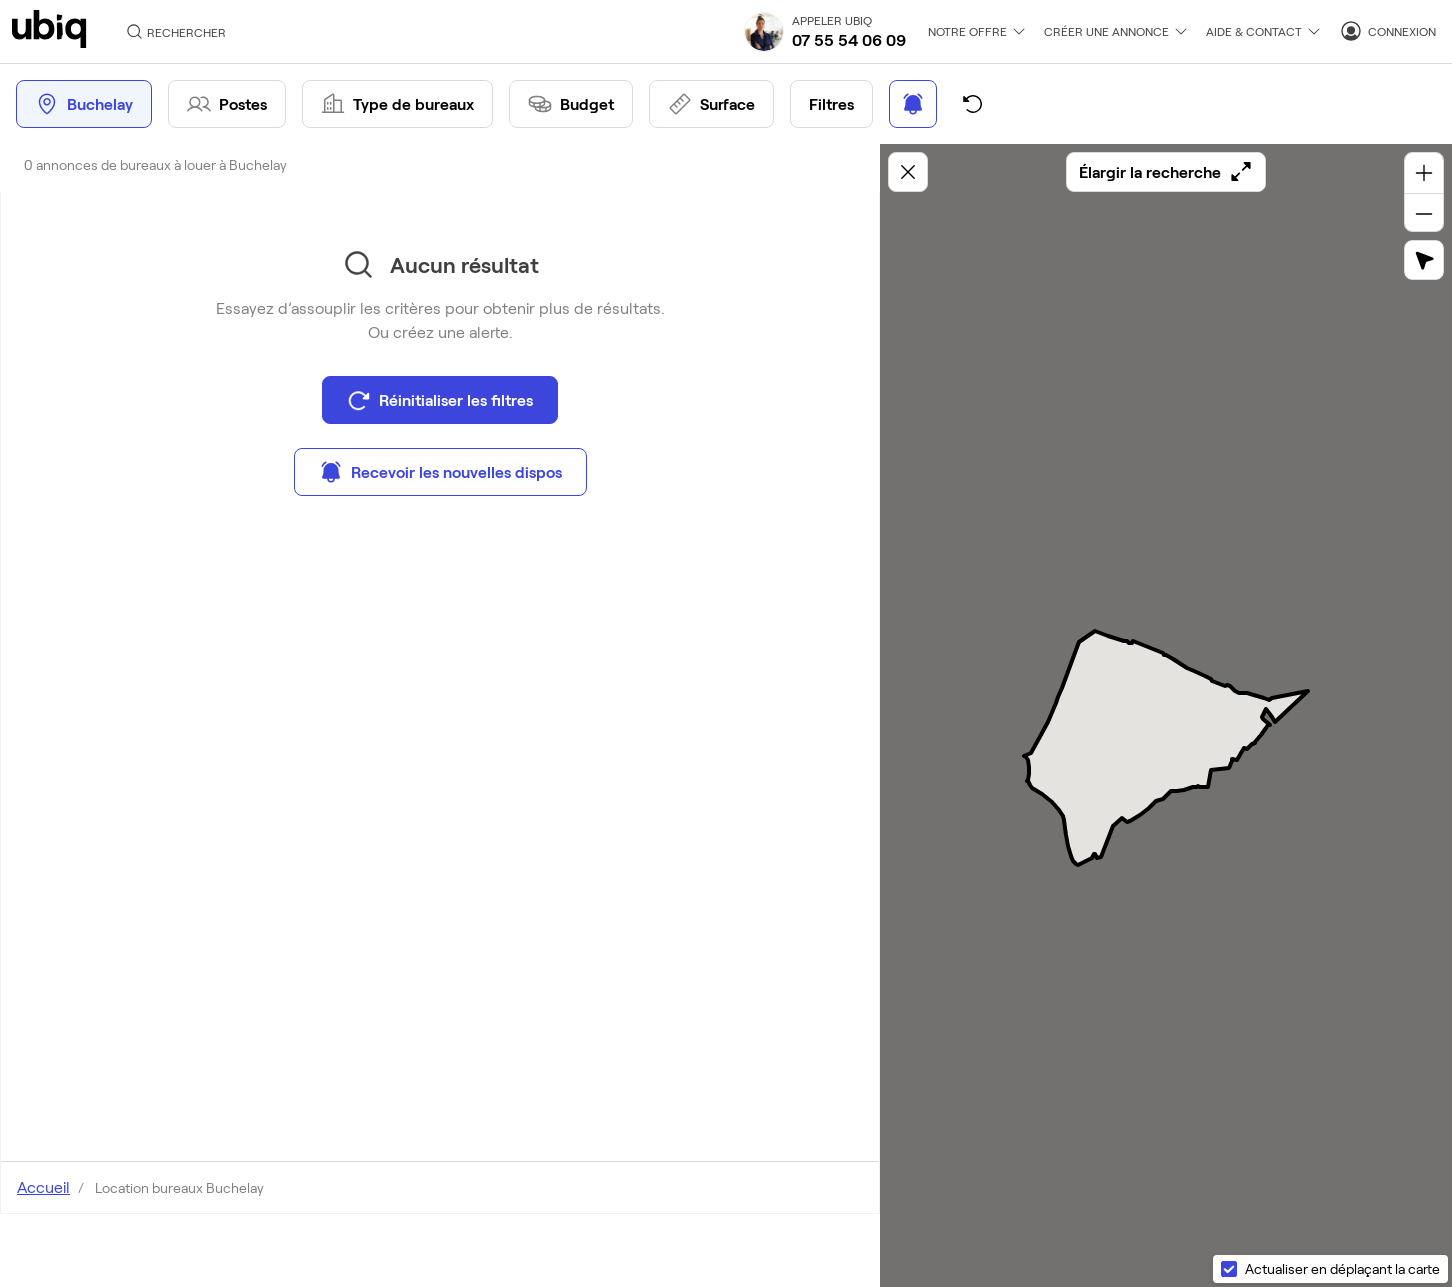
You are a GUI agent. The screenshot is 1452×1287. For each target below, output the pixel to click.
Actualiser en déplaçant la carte (1342, 1268)
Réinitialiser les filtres (440, 400)
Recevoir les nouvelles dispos (440, 472)
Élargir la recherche (1166, 172)
